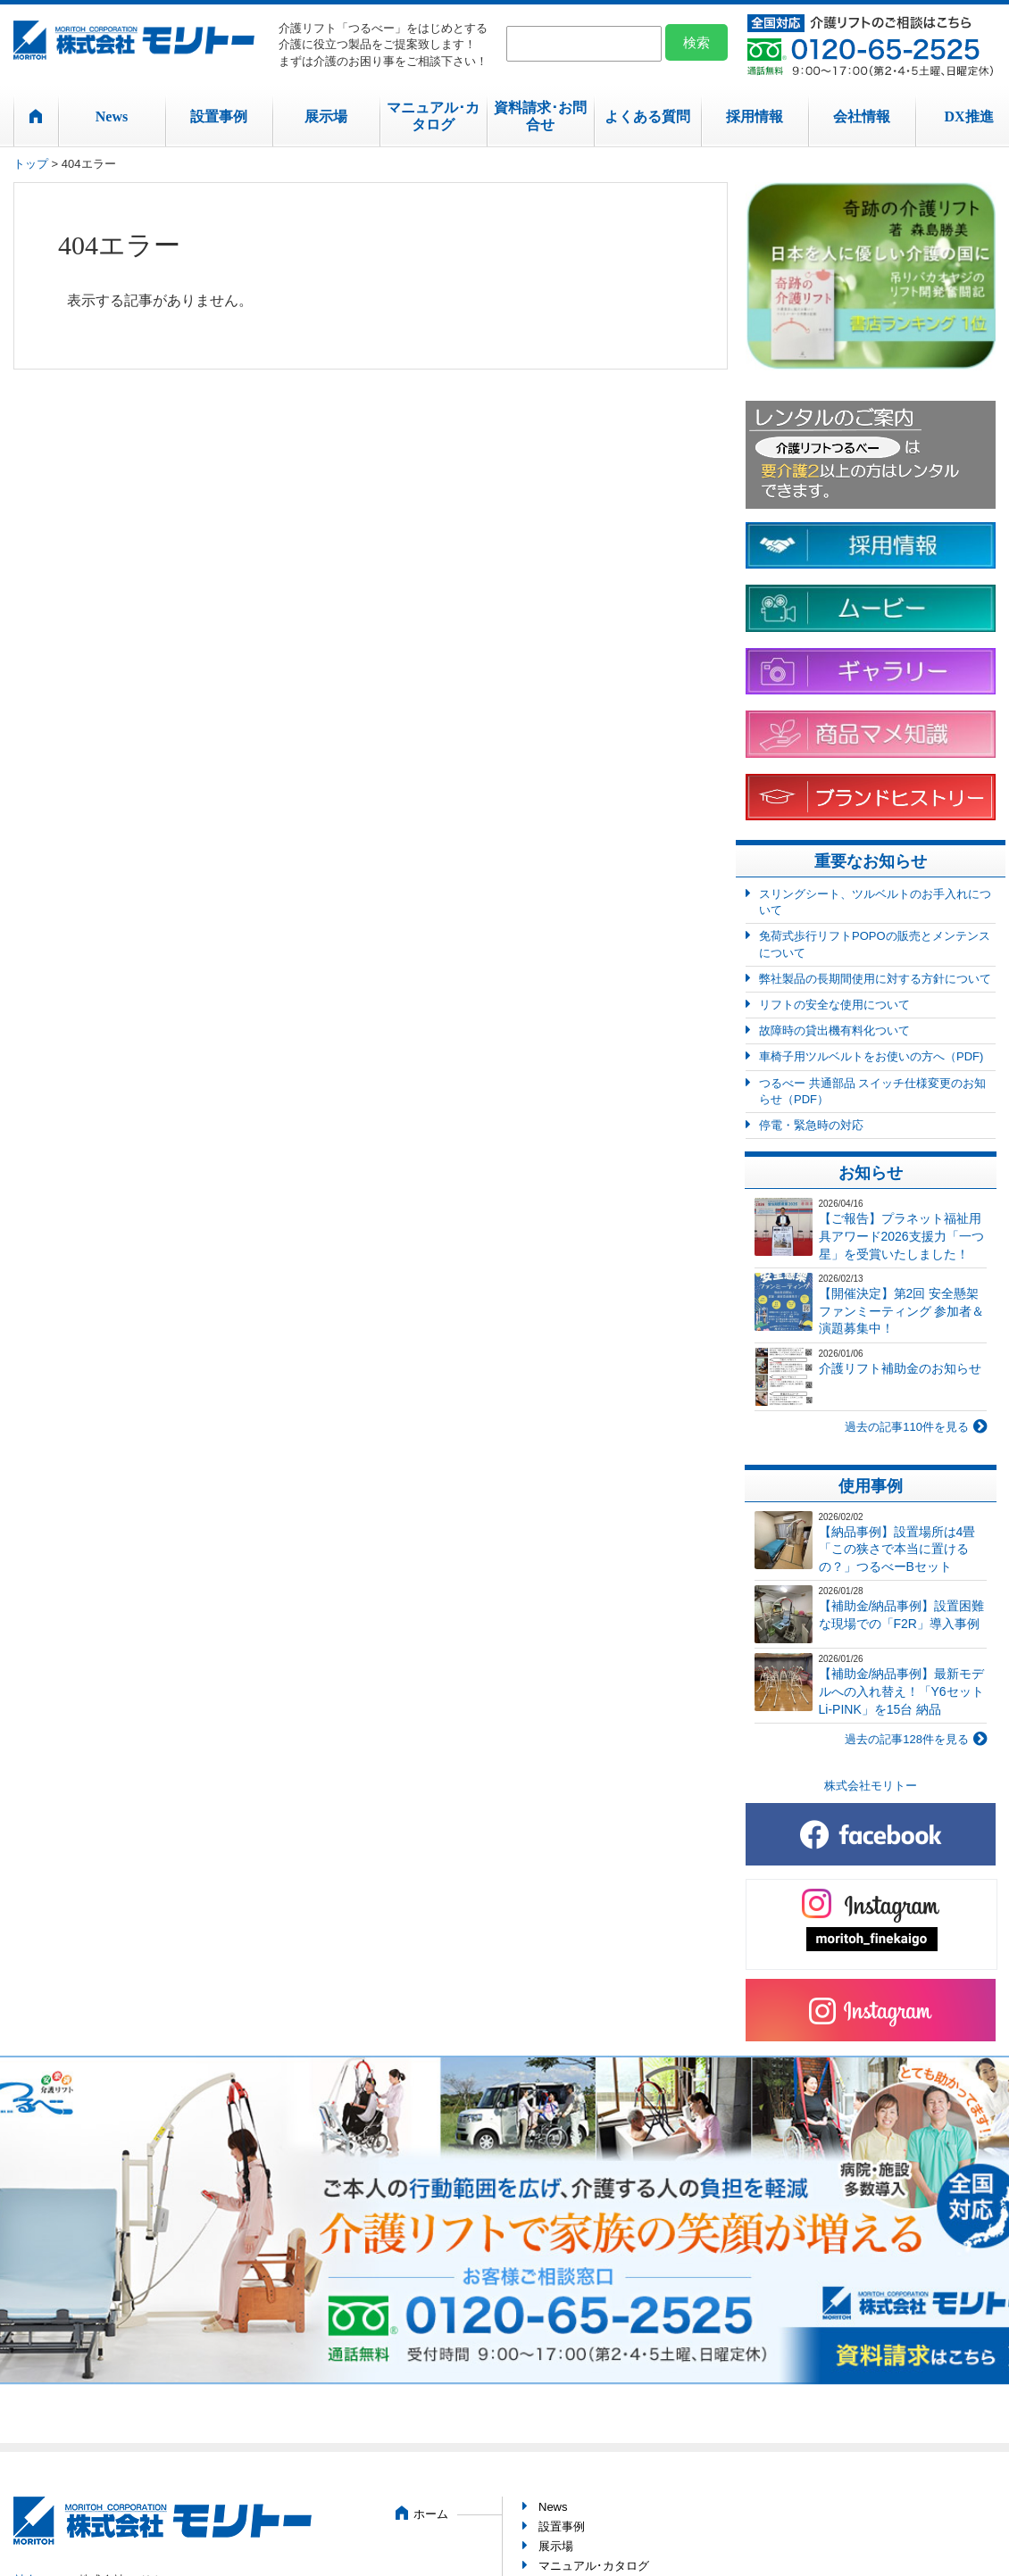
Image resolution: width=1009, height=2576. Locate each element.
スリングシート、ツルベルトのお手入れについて (875, 902)
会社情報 (861, 116)
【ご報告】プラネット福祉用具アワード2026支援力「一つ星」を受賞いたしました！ (901, 1235)
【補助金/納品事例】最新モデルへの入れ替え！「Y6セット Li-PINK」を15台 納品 (902, 1691)
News (112, 116)
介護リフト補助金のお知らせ (900, 1368)
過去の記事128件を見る (907, 1739)
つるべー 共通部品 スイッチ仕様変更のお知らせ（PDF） (872, 1091)
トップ (30, 163)
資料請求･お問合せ (540, 116)
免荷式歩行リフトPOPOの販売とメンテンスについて (874, 944)
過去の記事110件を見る (907, 1426)
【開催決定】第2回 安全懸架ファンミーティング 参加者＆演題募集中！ (902, 1310)
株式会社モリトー (870, 1785)
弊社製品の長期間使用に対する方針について (875, 978)
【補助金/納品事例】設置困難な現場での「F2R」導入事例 (902, 1615)
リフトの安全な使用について (834, 1004)
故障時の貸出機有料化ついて (834, 1030)
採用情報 (754, 116)
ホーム (430, 2514)
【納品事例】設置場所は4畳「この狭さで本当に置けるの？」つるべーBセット (897, 1549)
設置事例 (218, 116)
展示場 (325, 116)
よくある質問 (647, 116)
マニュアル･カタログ (433, 116)
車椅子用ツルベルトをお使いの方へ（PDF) (871, 1056)
